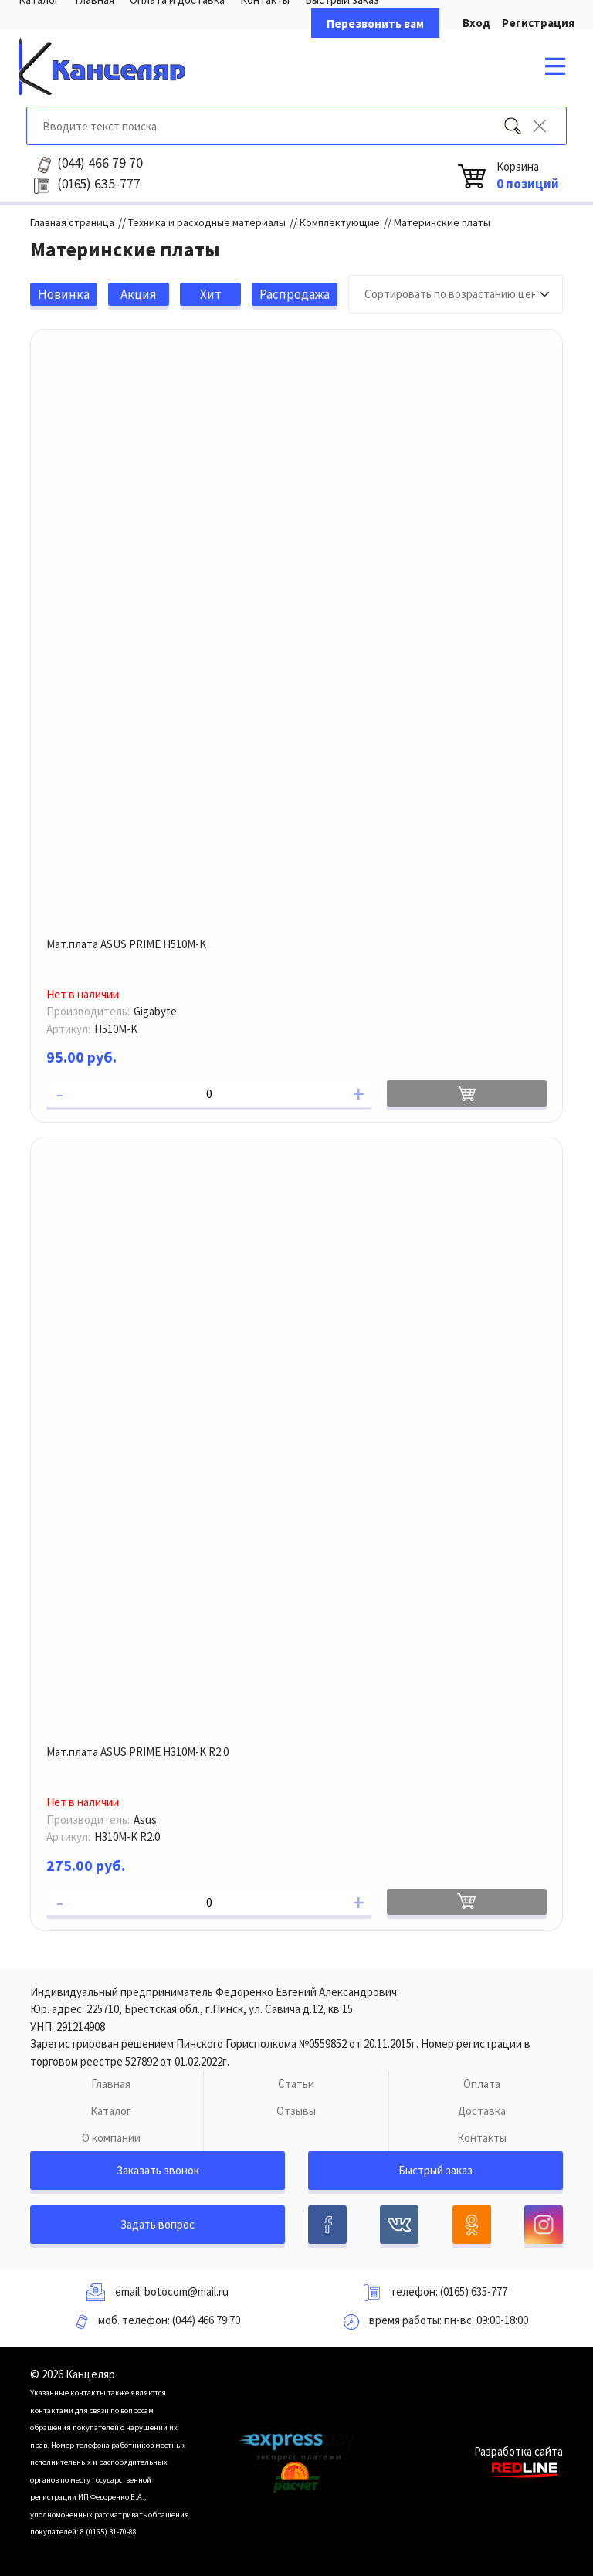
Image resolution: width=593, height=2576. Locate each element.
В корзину (467, 1093)
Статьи (296, 2083)
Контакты (482, 2137)
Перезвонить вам (375, 23)
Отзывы (296, 2110)
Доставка (482, 2110)
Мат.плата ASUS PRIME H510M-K (126, 944)
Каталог (110, 2110)
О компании (111, 2137)
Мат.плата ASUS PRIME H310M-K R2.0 (137, 1751)
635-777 (99, 183)
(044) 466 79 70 (206, 2320)
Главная (110, 2083)
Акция (138, 294)
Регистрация (538, 22)
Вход (476, 22)
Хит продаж (210, 296)
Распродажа (294, 294)
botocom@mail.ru (186, 2291)
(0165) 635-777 (473, 2291)
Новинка (64, 294)
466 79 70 (100, 162)
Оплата (481, 2083)
